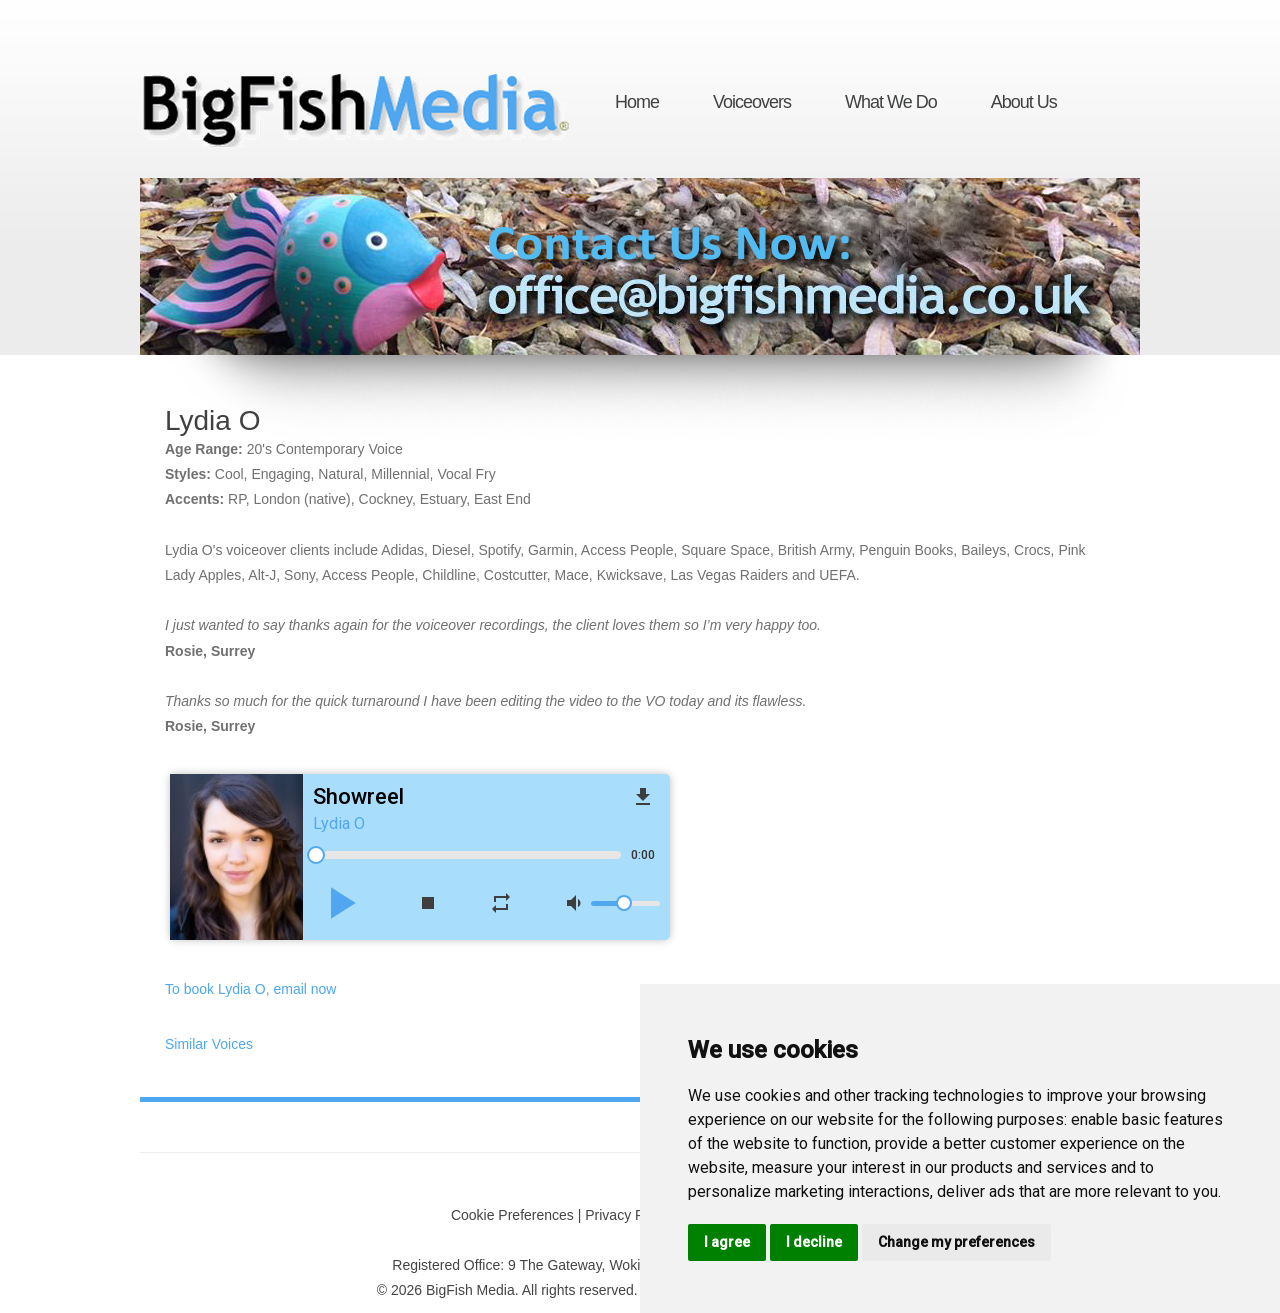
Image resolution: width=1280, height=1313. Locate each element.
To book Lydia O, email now (250, 989)
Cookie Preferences (512, 1215)
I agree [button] (727, 1242)
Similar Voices (209, 1044)
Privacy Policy (628, 1215)
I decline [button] (814, 1242)
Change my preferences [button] (956, 1242)
